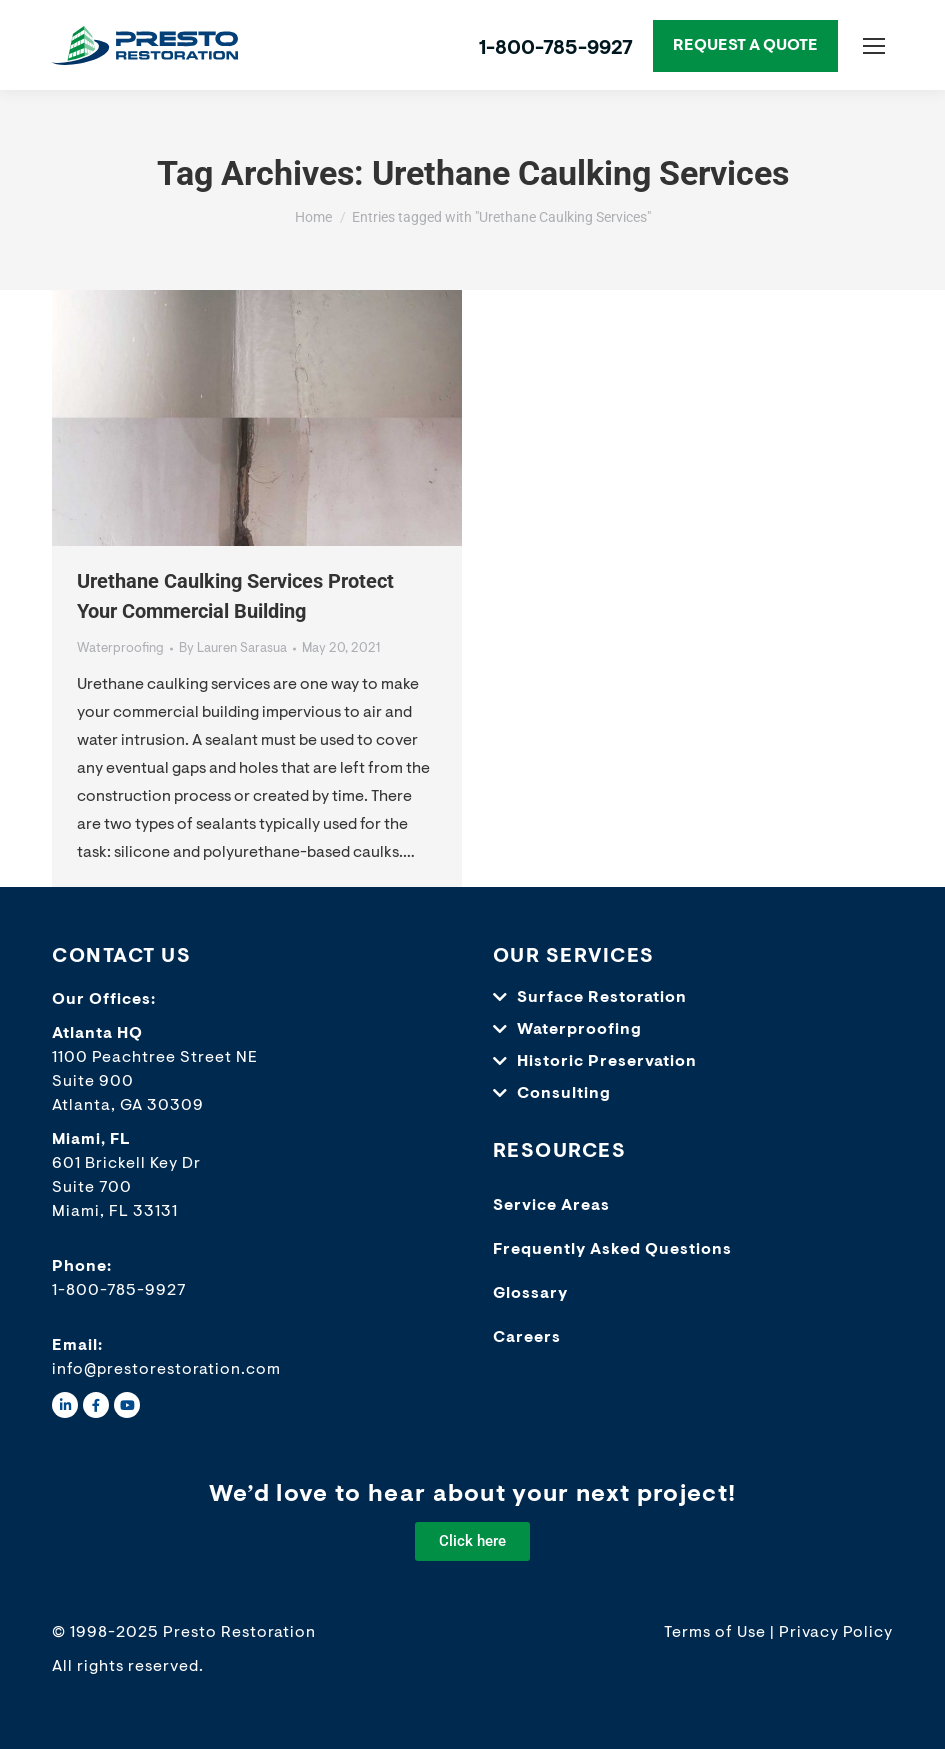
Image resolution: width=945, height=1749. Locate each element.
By (233, 648)
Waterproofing (120, 648)
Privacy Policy (836, 1633)
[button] (683, 998)
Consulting (564, 1094)
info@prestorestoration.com (166, 1370)
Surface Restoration (602, 998)
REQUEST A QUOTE (745, 46)
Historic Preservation (607, 1062)
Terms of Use (715, 1633)
